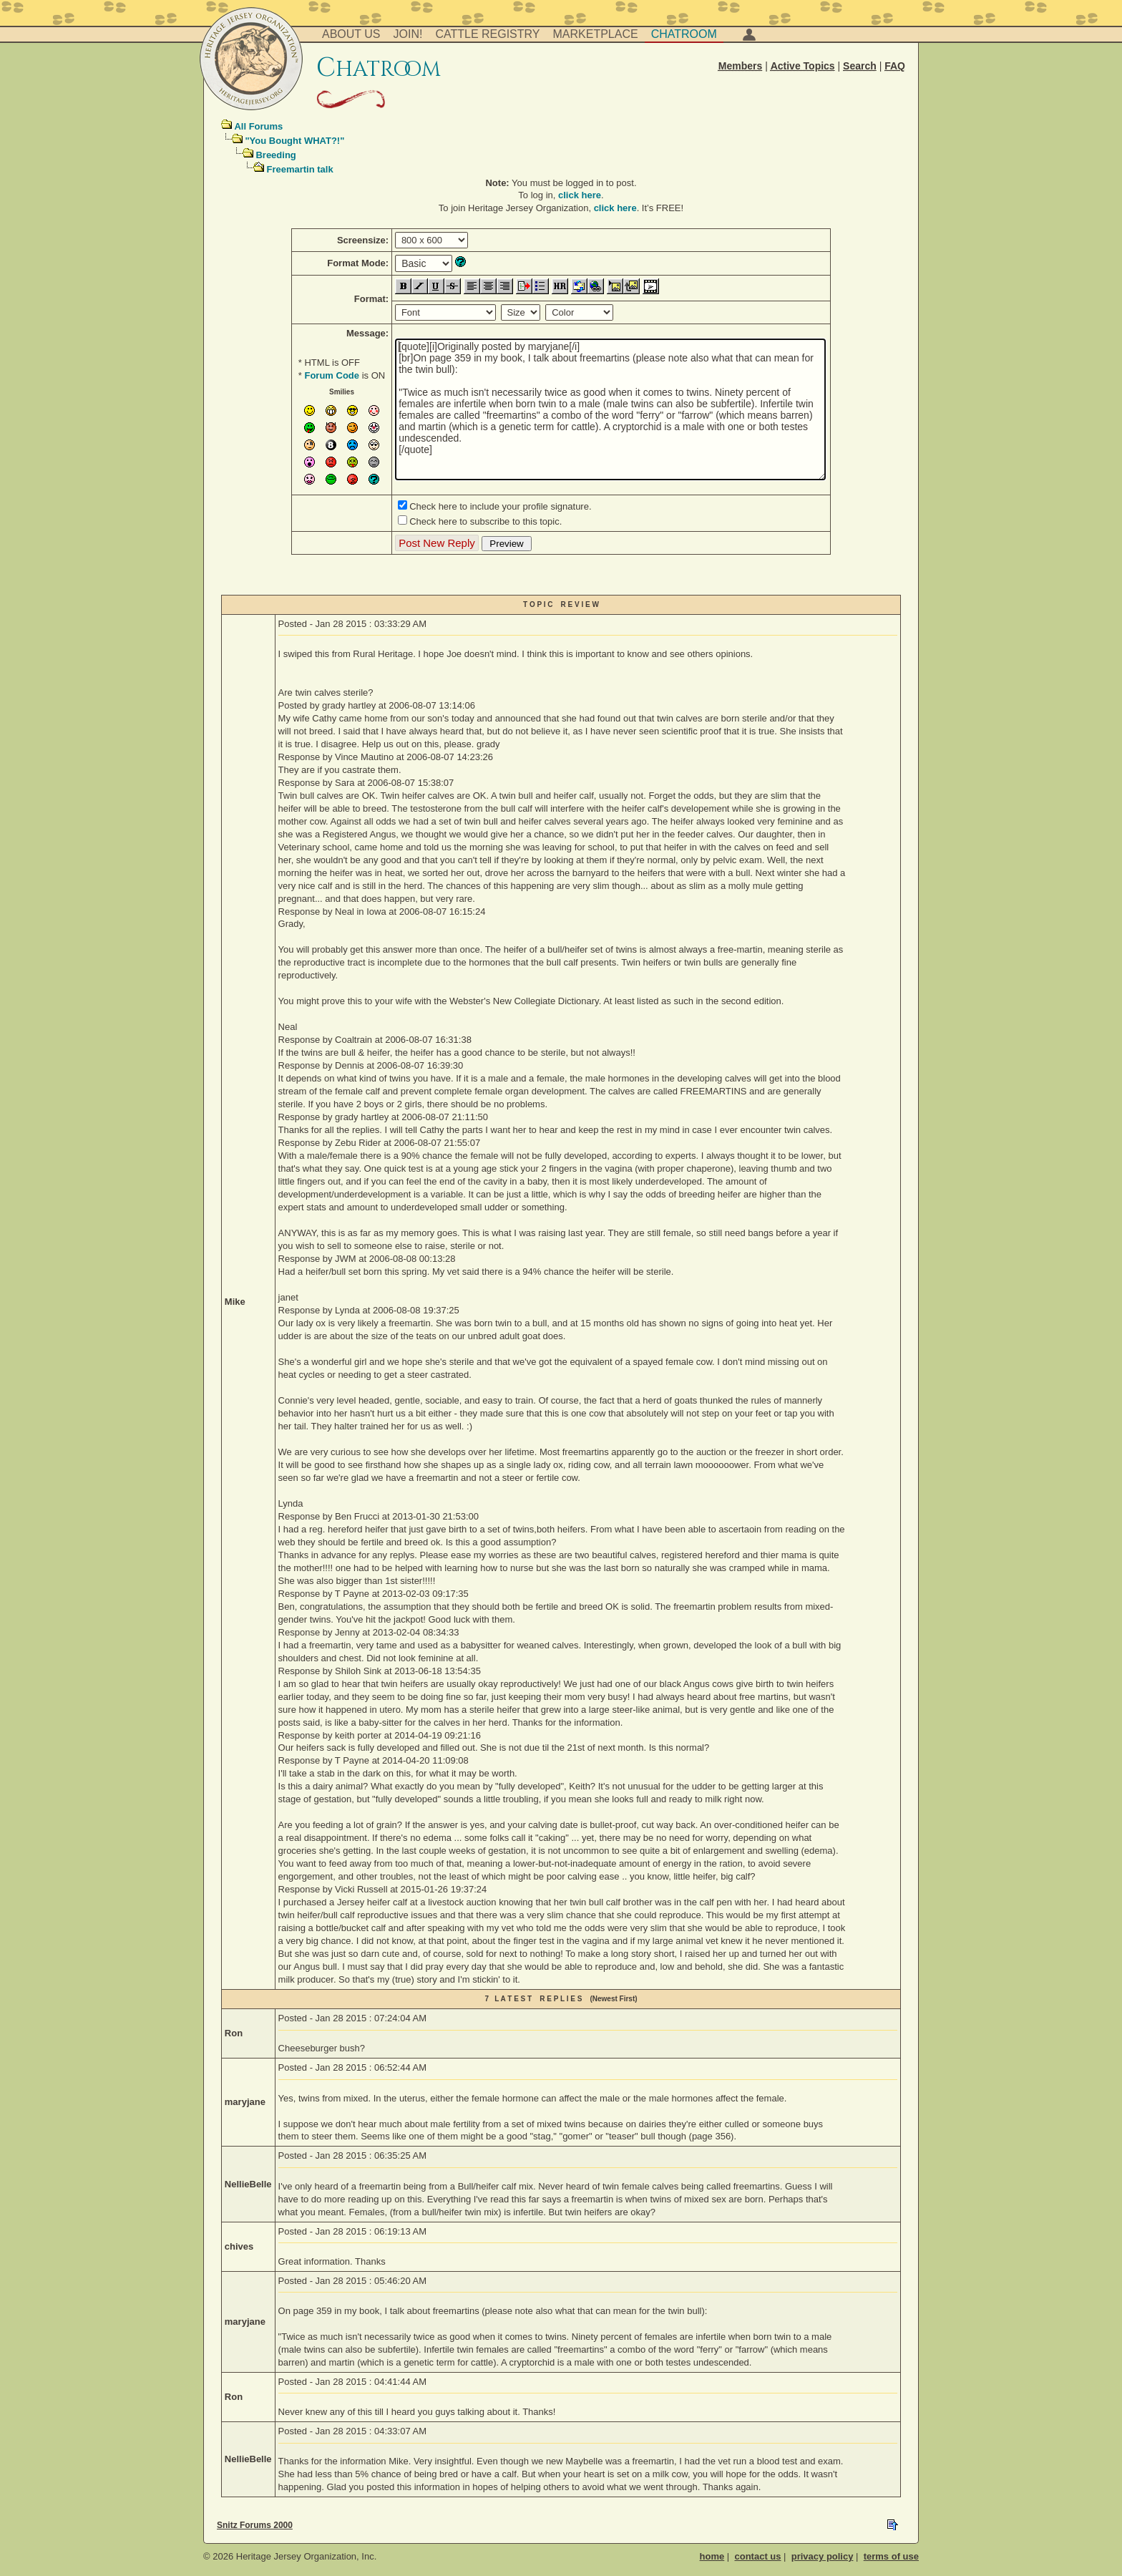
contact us (757, 2556)
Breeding (275, 155)
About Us (351, 34)
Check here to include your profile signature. (500, 506)
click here (579, 195)
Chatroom (684, 34)
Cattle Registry (487, 34)
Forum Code (331, 375)
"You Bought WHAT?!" (294, 140)
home (712, 2556)
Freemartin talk (299, 169)
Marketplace (595, 34)
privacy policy (822, 2556)
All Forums (258, 126)
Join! (408, 34)
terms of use (891, 2556)
